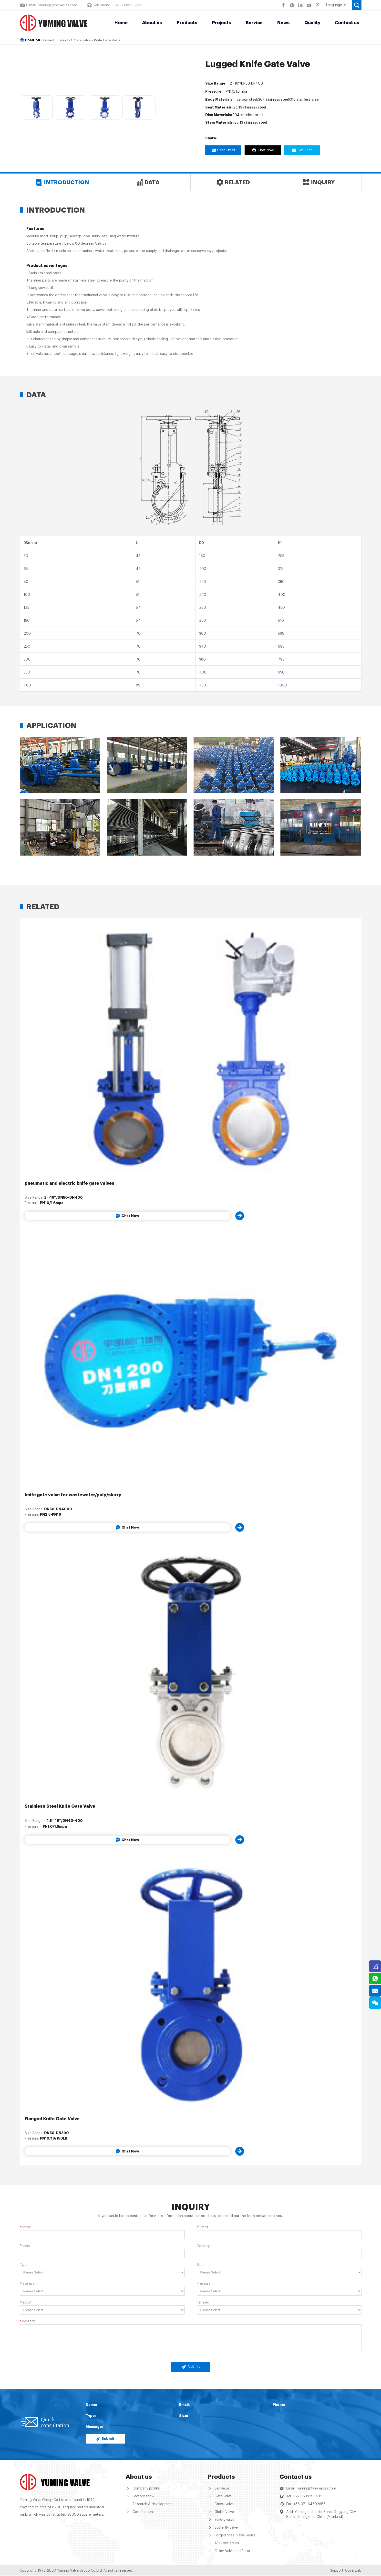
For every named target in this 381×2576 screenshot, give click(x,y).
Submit (190, 2367)
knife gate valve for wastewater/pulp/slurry (73, 1495)
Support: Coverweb (345, 2571)
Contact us (347, 23)
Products (187, 23)
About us (152, 23)
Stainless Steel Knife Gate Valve (60, 1806)
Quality (312, 23)
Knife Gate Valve (108, 40)
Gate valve (83, 40)
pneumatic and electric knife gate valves (69, 1183)
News (283, 23)
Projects (221, 23)
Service (254, 23)
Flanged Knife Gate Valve (52, 2119)
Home (121, 23)
